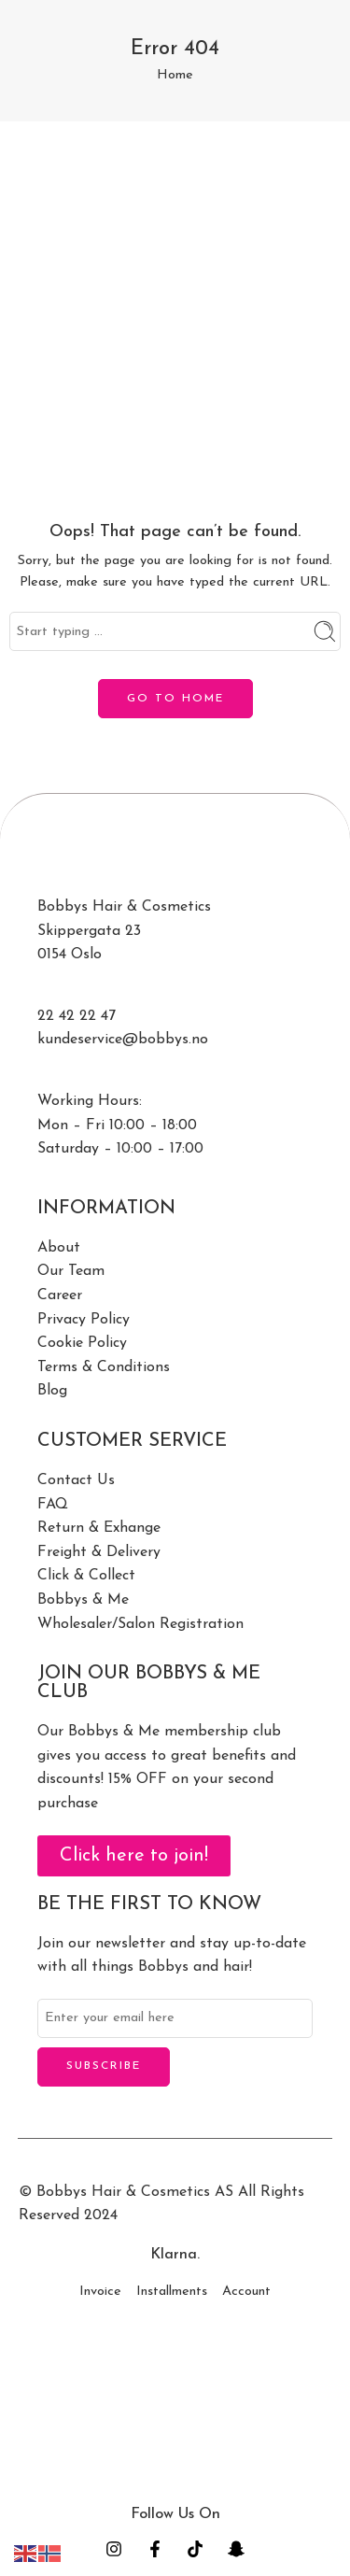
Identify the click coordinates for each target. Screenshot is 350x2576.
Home (175, 75)
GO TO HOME (175, 698)
